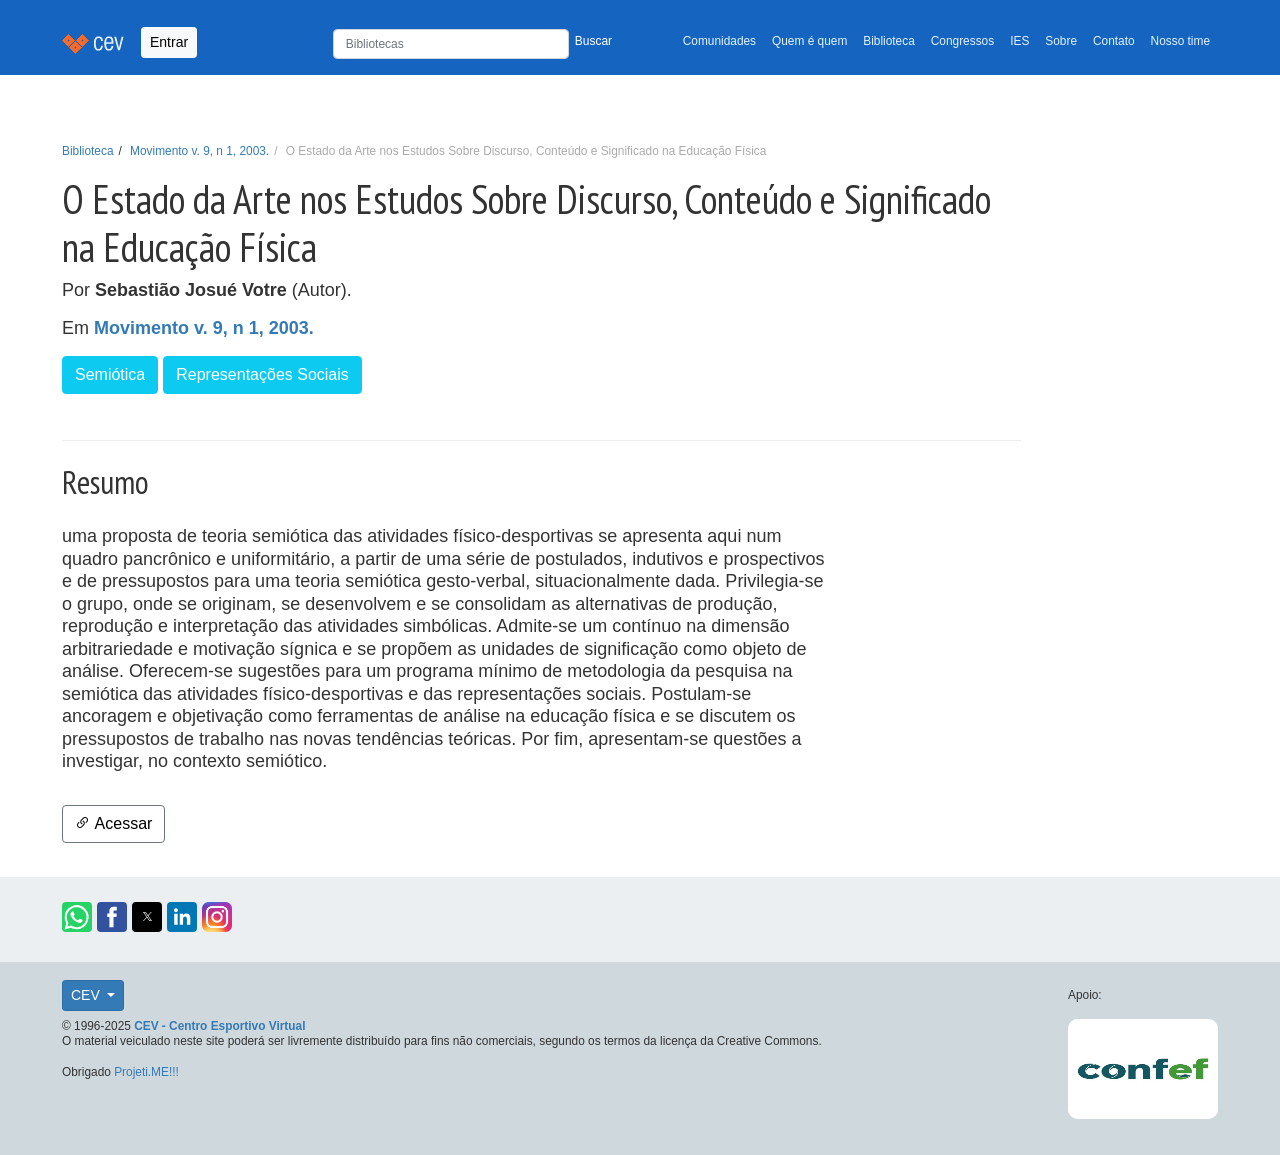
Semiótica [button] (110, 374)
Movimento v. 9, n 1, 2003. (199, 151)
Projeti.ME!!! (146, 1072)
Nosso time (1180, 41)
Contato (1114, 41)
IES (1019, 41)
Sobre (1061, 41)
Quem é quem (809, 41)
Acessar (113, 823)
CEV (87, 995)
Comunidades (719, 41)
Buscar (593, 41)
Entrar (169, 42)
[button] (77, 917)
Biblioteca (889, 41)
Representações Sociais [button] (262, 374)
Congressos (962, 41)
